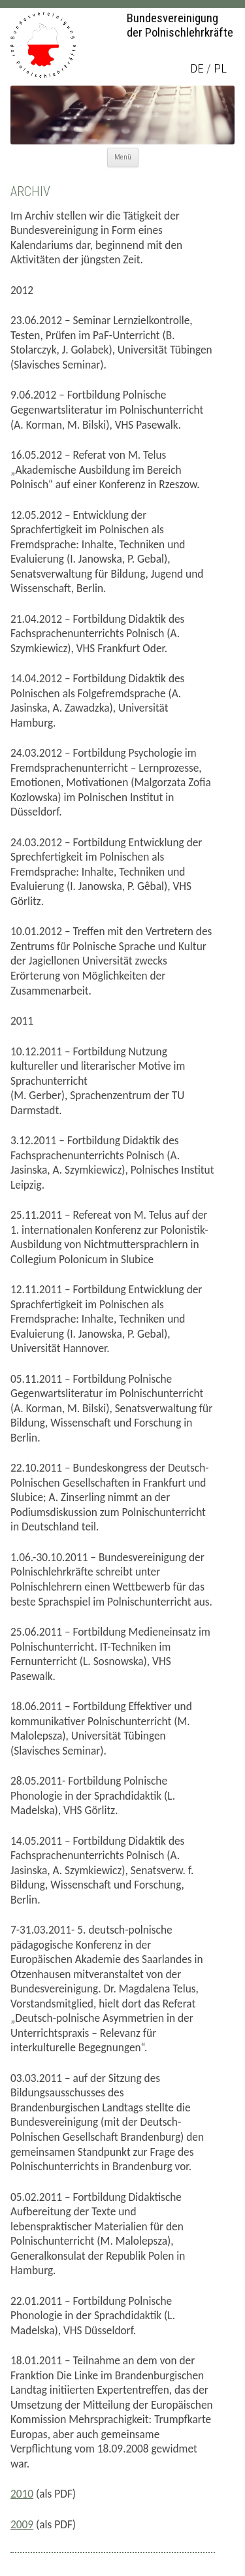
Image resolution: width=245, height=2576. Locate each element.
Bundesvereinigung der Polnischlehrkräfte (180, 25)
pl (220, 68)
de (197, 68)
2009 (21, 2524)
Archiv (30, 191)
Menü (122, 157)
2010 (21, 2493)
